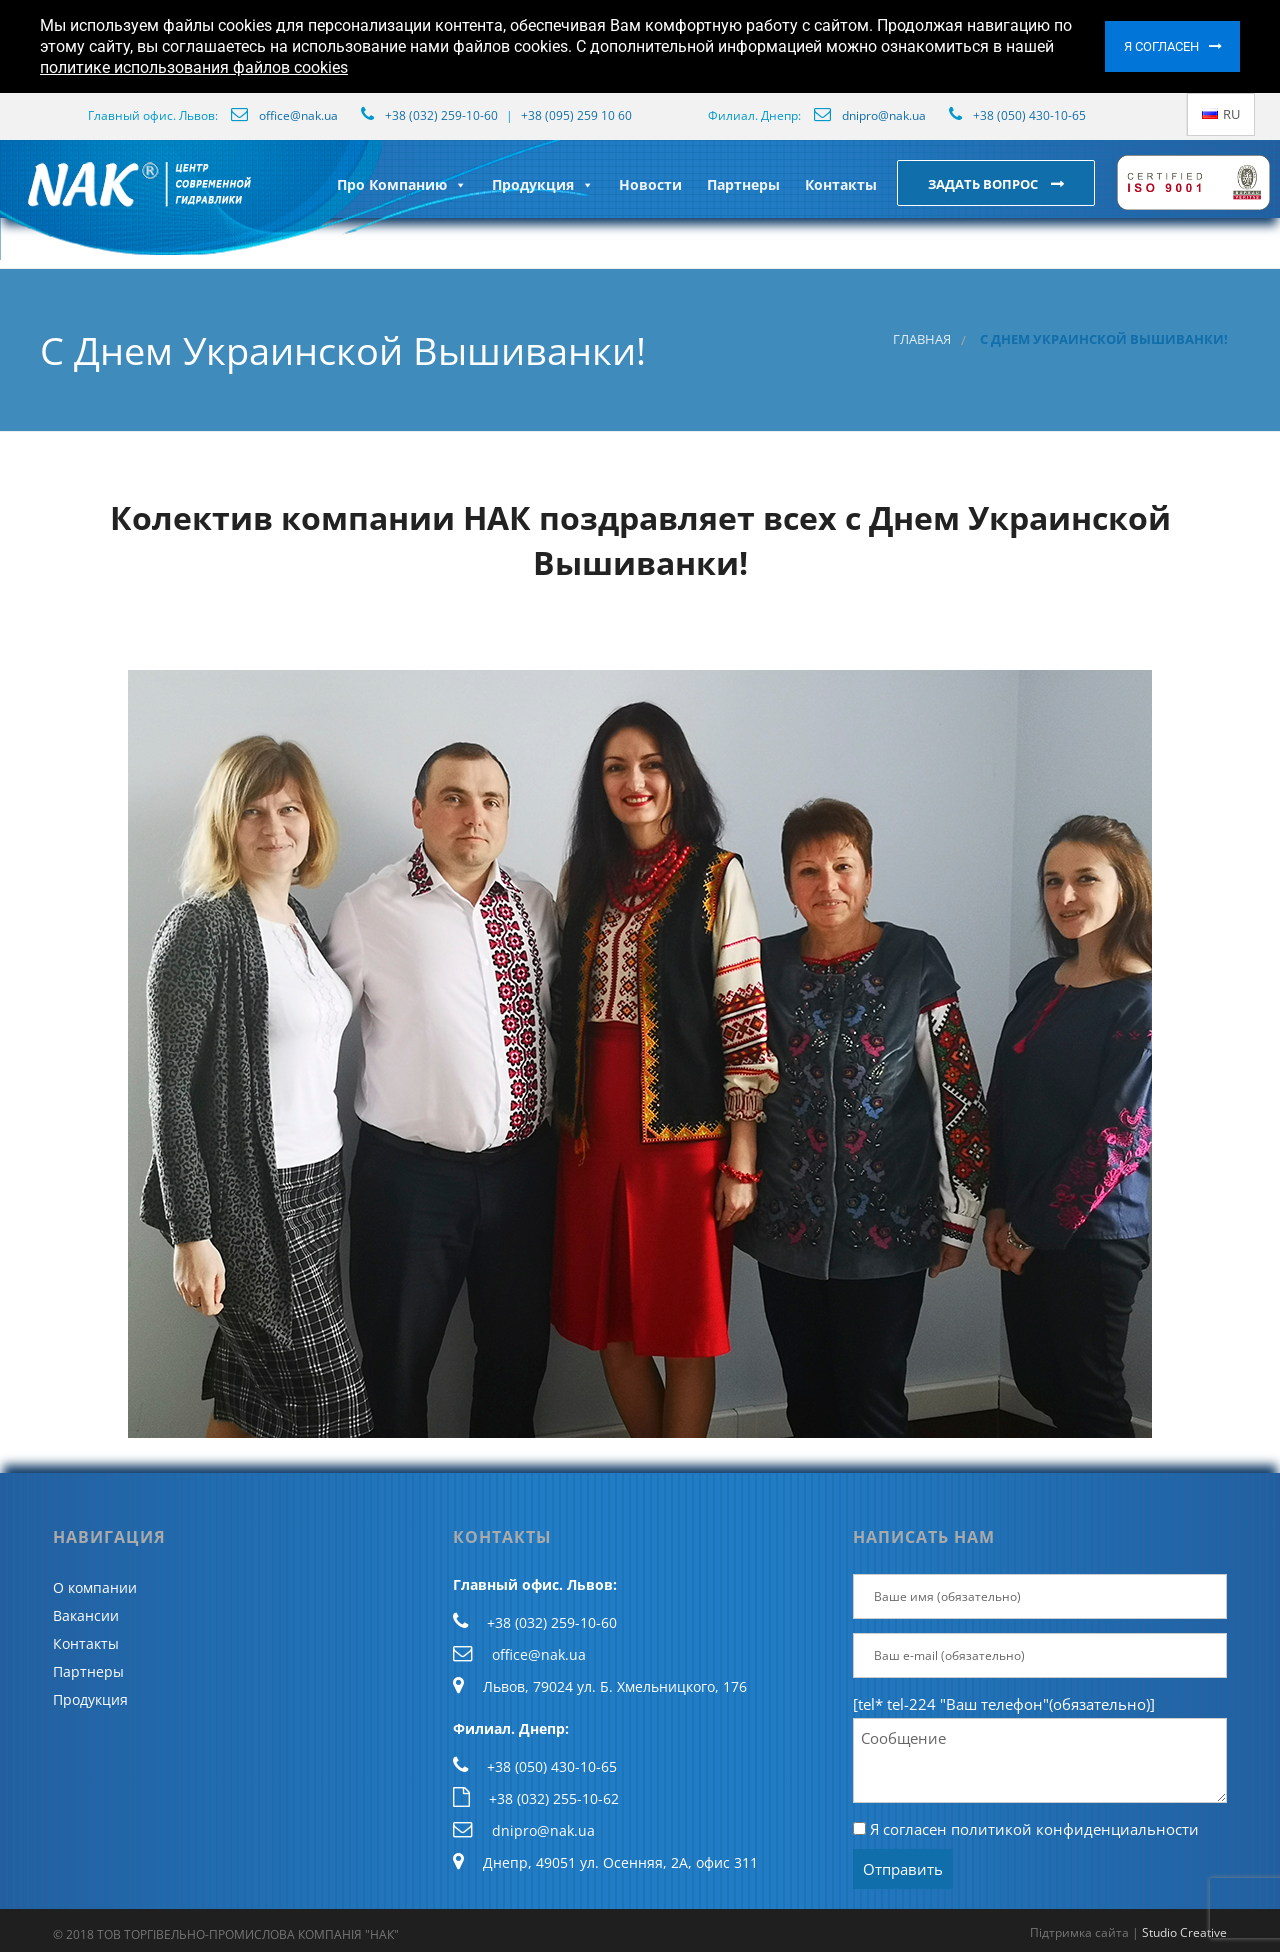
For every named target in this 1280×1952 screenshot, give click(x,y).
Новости (650, 184)
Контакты (841, 184)
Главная (922, 339)
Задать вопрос (984, 184)
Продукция (543, 184)
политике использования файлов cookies (194, 67)
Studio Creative (1184, 1932)
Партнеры (743, 184)
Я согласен (1161, 46)
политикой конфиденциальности (1075, 1829)
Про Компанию (402, 184)
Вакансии (86, 1615)
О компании (95, 1587)
